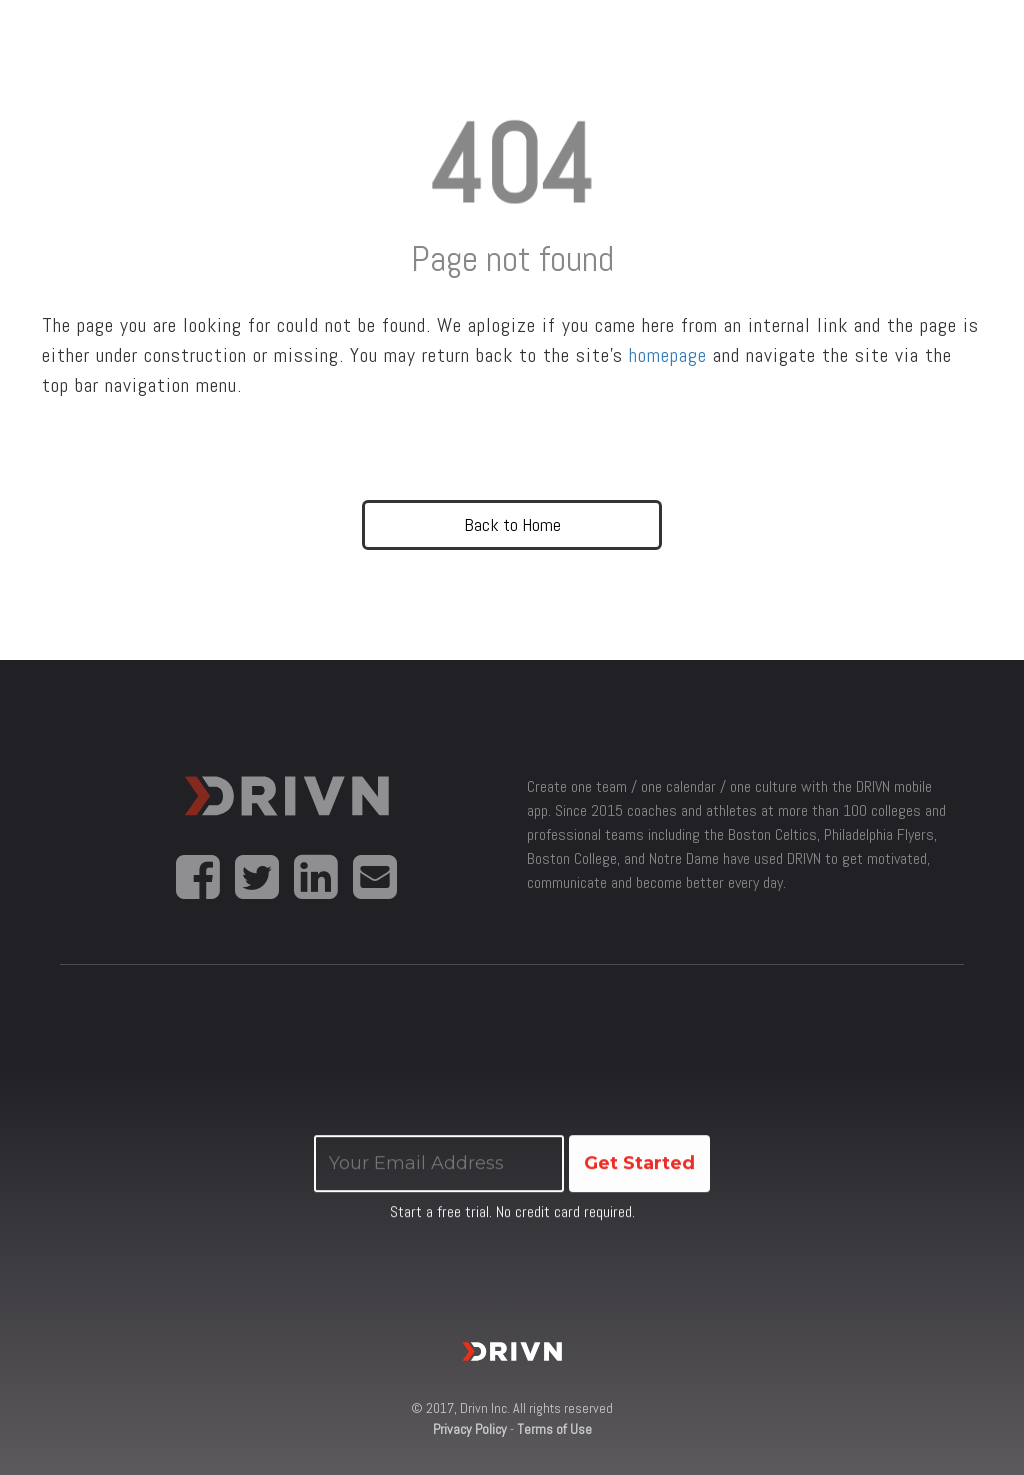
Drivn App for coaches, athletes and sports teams (286, 810)
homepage (668, 355)
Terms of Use (554, 1429)
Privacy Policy (470, 1429)
